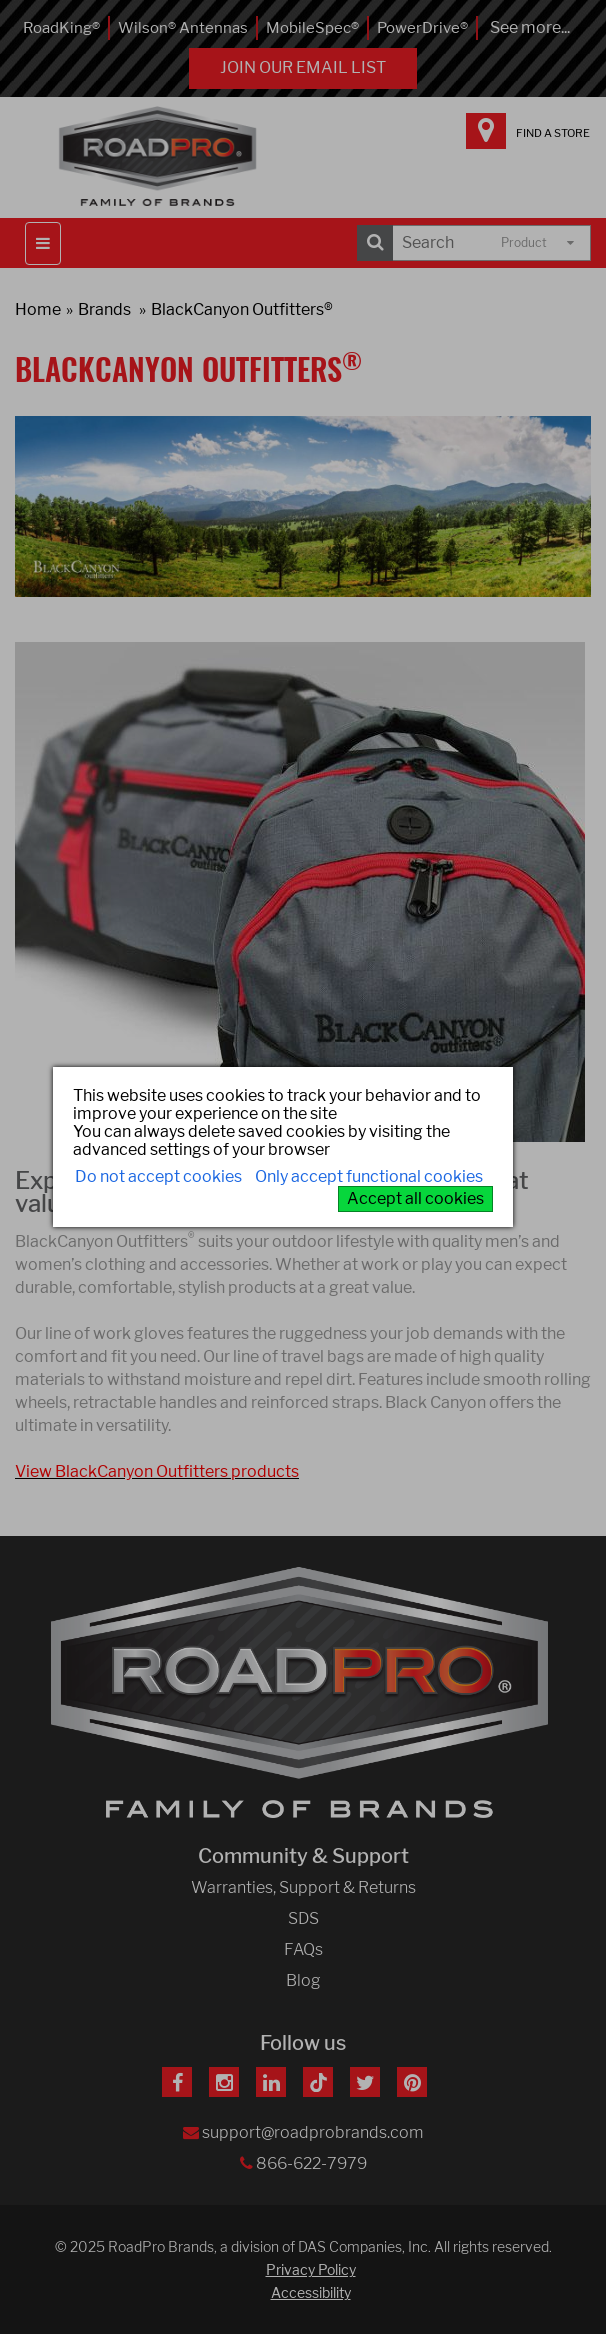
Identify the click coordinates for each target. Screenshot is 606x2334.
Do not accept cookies (158, 1176)
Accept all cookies (415, 1198)
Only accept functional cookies (369, 1176)
